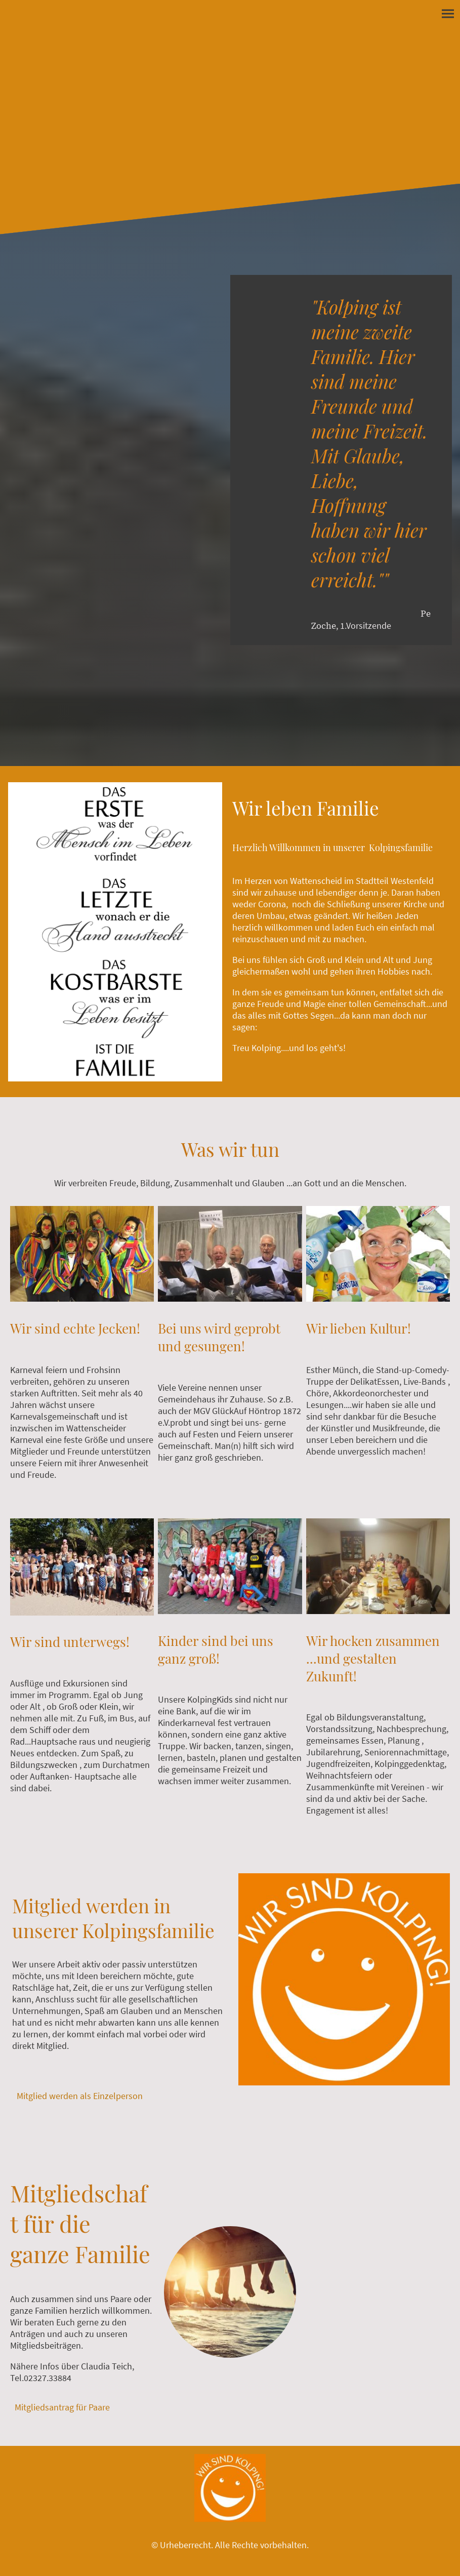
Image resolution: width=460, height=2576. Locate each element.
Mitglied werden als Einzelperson (81, 2096)
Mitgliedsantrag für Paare (62, 2407)
